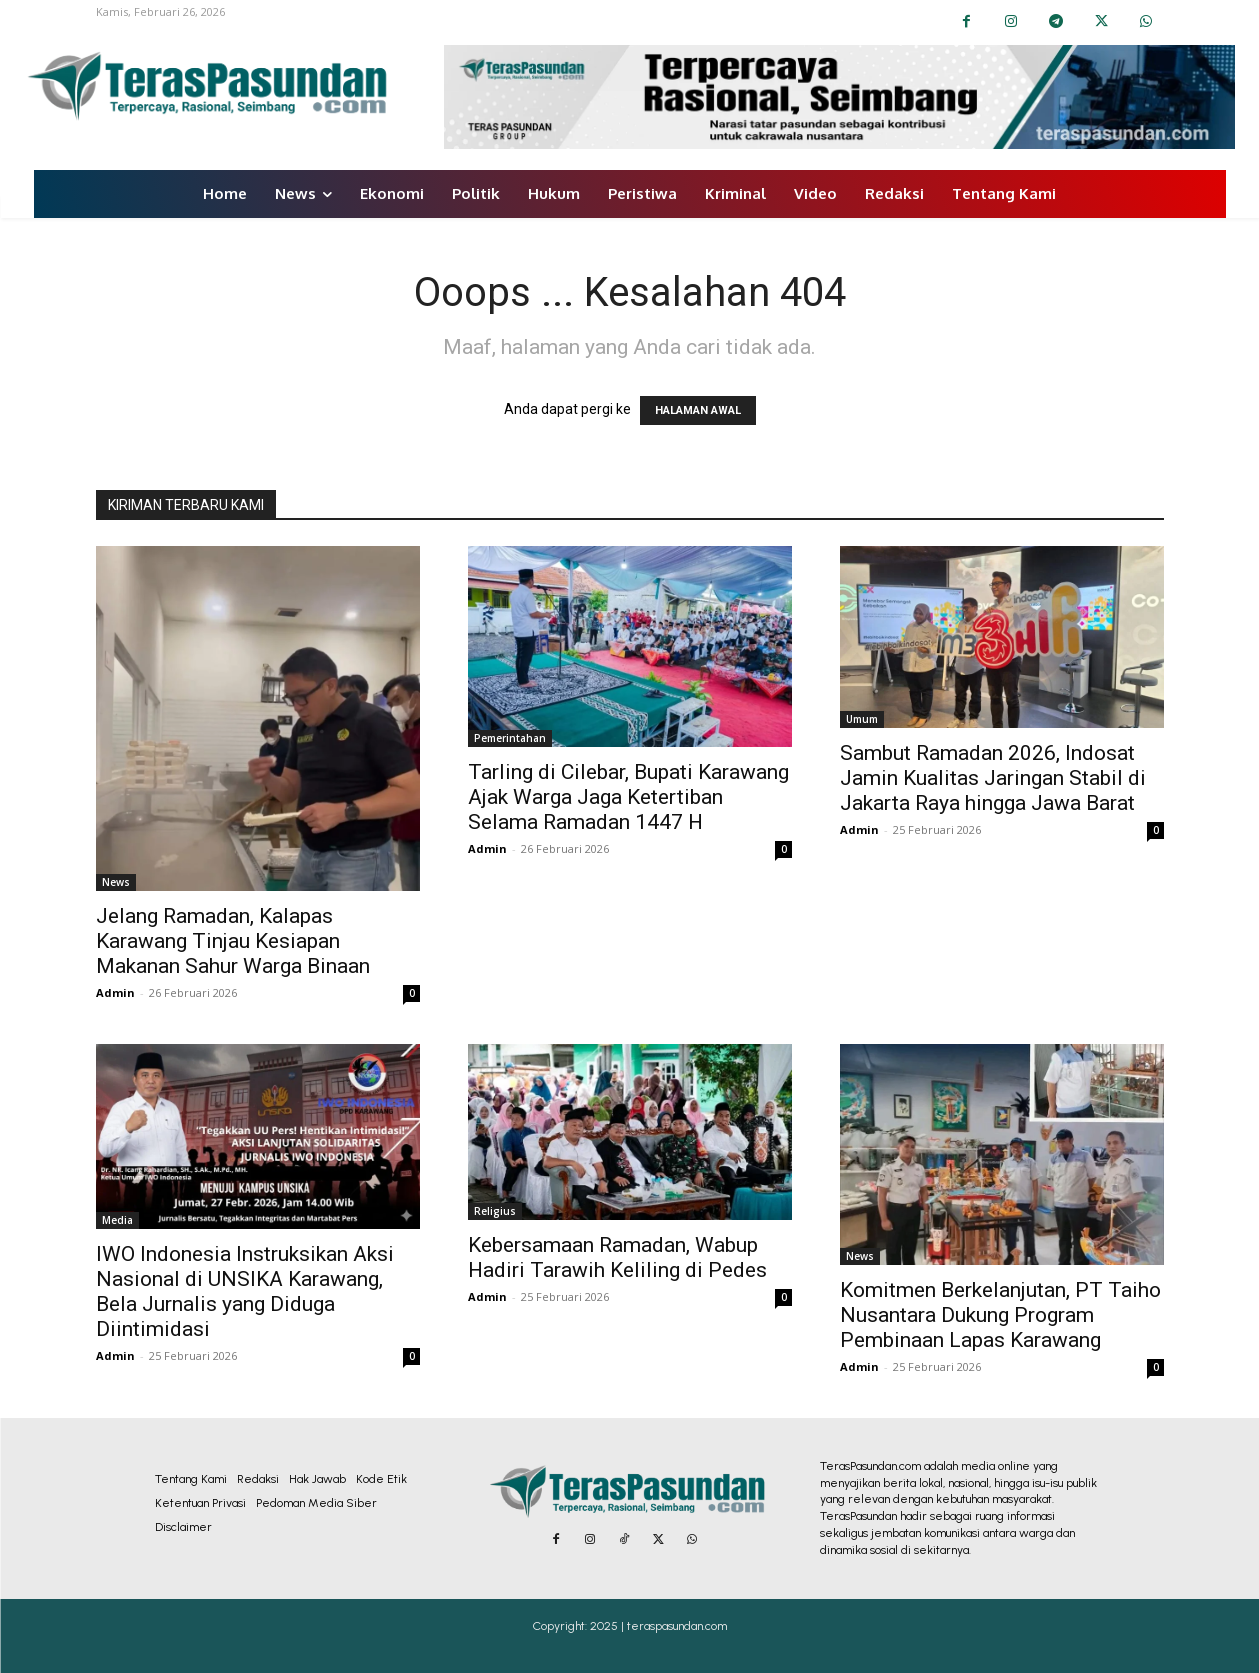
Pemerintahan (510, 738)
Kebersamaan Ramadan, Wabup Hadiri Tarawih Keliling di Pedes (617, 1257)
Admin (115, 992)
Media (117, 1220)
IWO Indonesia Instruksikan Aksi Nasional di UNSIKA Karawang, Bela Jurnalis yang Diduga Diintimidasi (245, 1291)
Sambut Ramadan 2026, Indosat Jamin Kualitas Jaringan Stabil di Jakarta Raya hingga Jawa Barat (993, 778)
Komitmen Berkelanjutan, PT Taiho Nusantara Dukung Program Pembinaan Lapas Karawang (1000, 1315)
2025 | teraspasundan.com (658, 1626)
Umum (862, 719)
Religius (495, 1211)
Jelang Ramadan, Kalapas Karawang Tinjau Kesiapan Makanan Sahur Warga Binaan (233, 941)
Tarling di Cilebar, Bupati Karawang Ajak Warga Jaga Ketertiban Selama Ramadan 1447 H (628, 797)
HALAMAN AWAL (698, 410)
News (116, 882)
